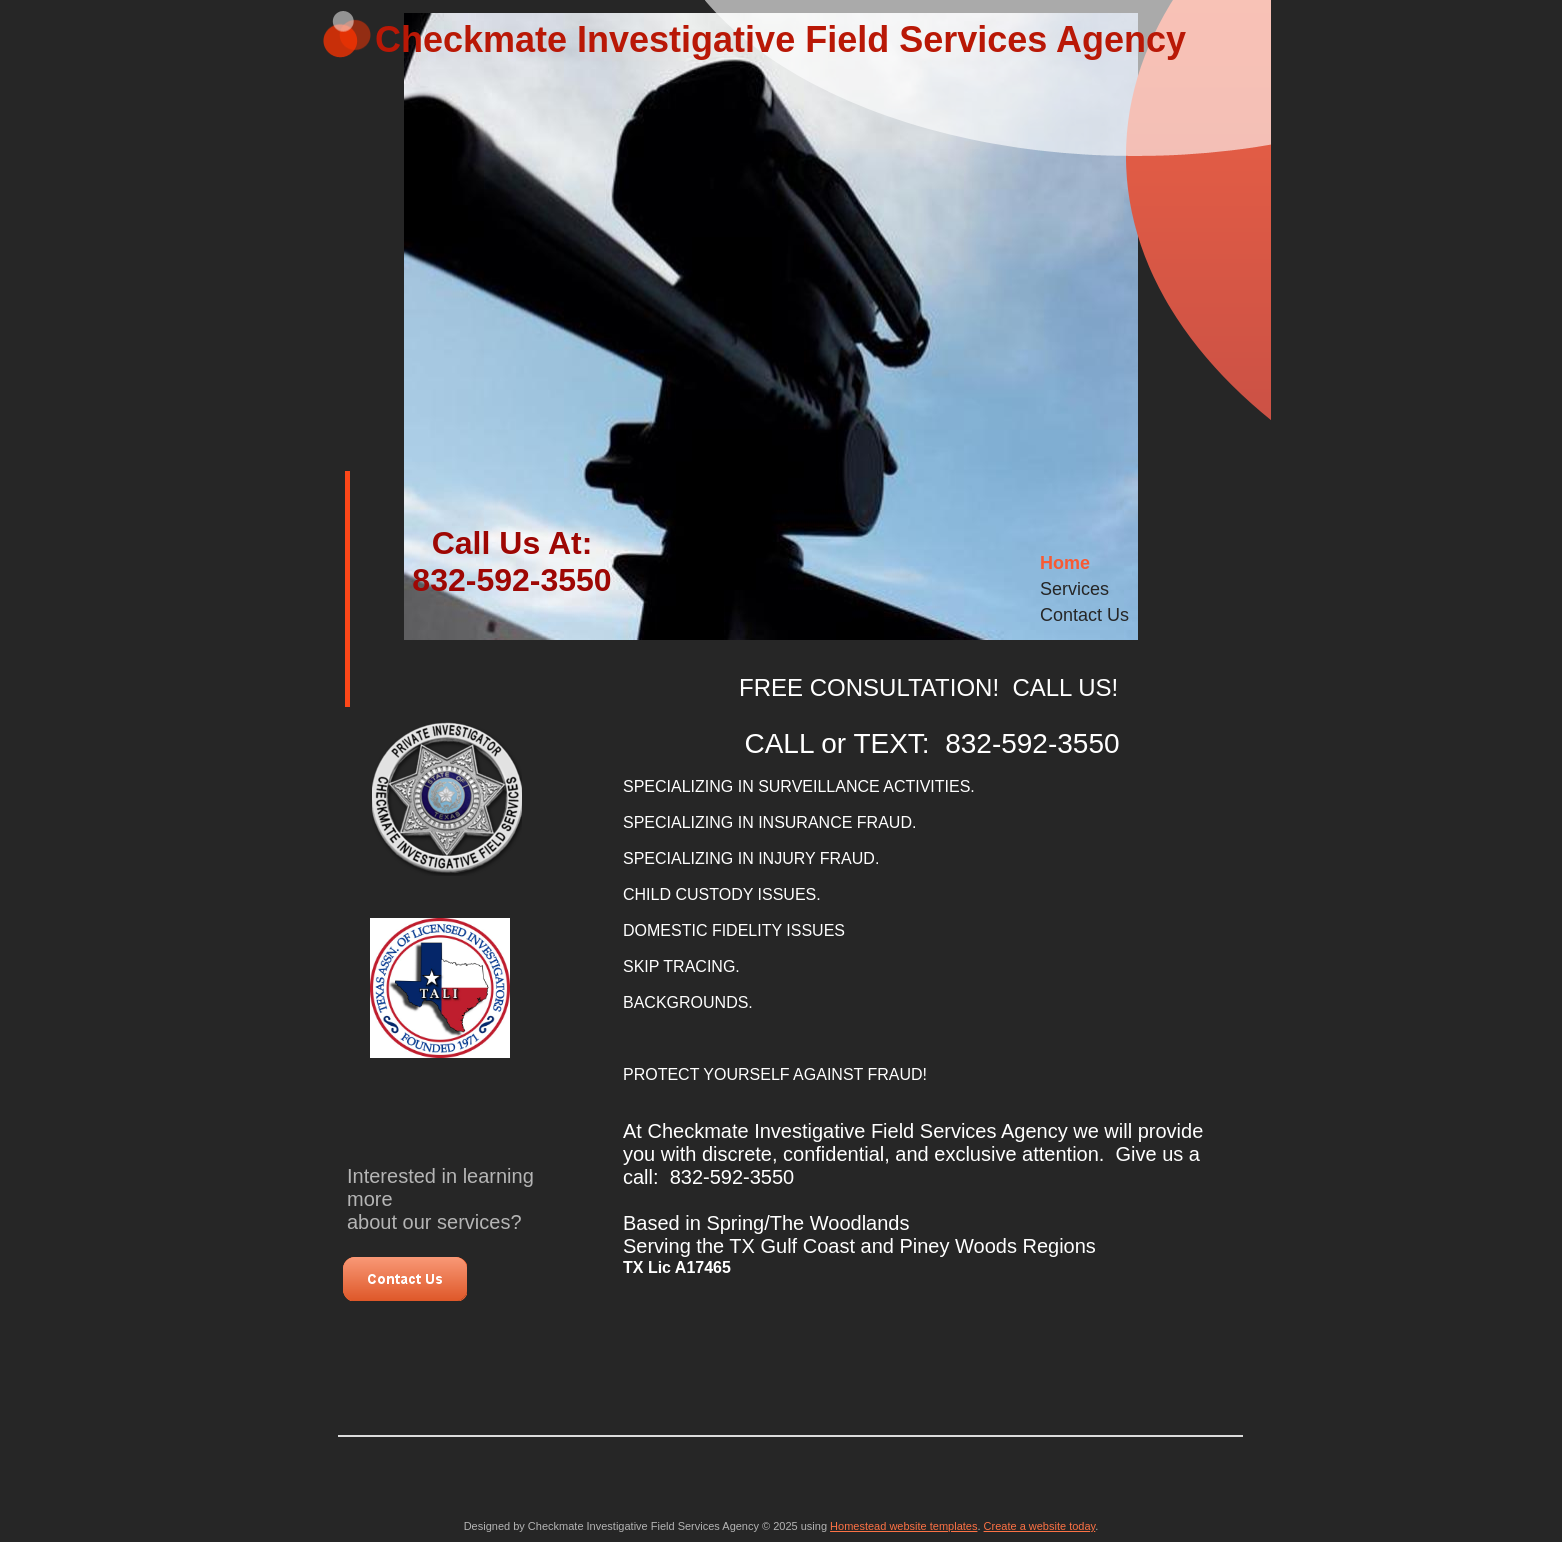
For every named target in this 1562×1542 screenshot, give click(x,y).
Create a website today (1040, 1526)
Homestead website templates (903, 1526)
